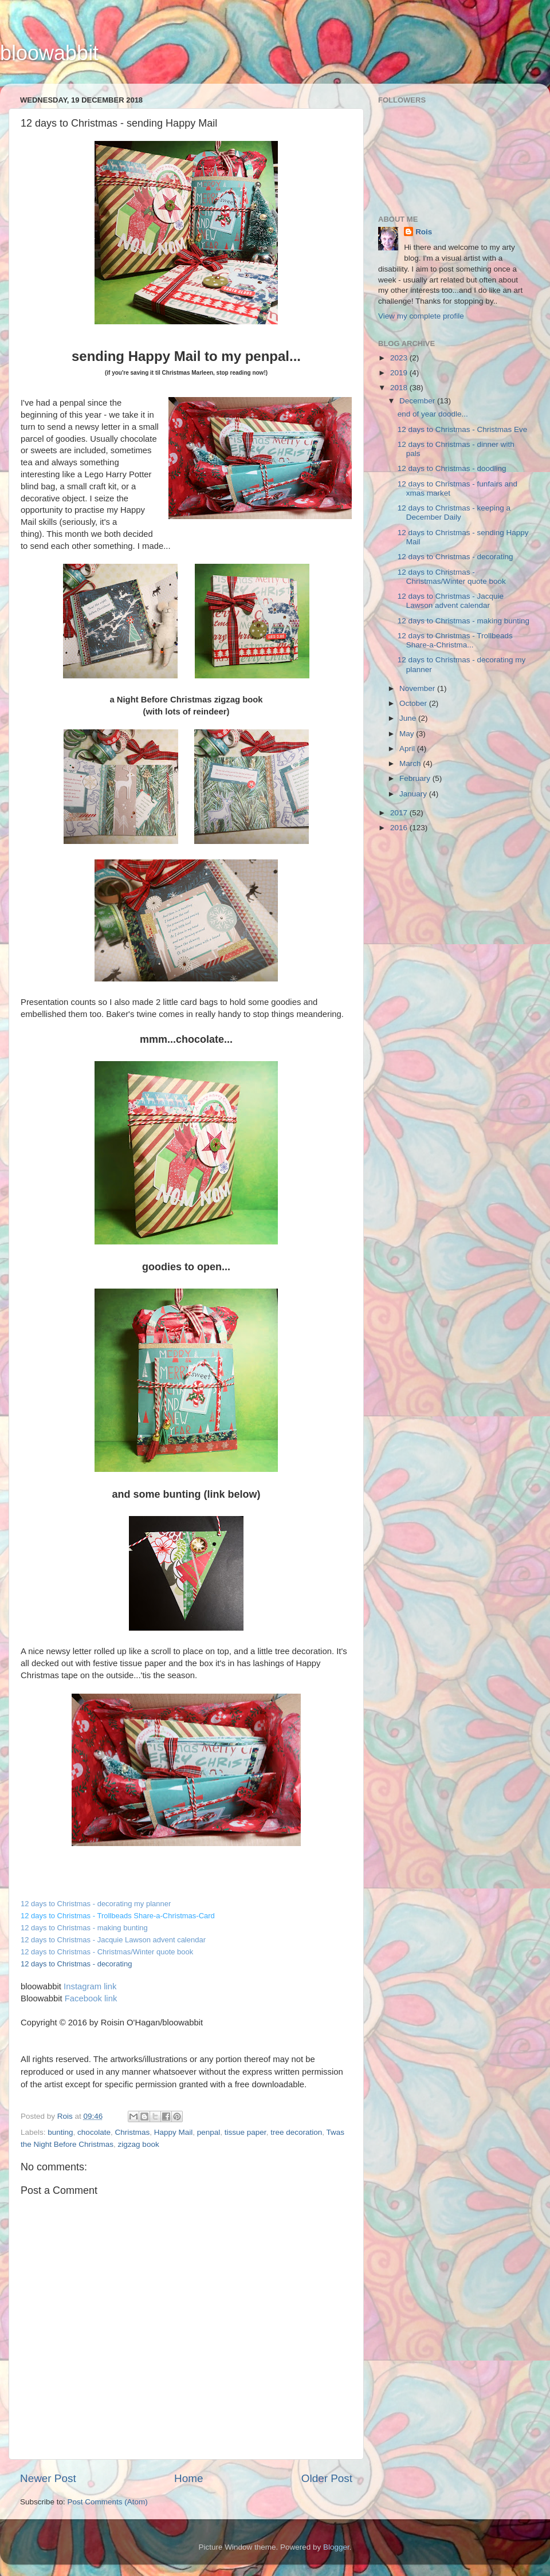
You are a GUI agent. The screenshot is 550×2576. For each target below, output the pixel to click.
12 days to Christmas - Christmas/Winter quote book (107, 1951)
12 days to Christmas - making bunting (463, 620)
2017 (400, 812)
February (416, 778)
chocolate (94, 2132)
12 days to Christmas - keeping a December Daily (454, 512)
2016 (400, 827)
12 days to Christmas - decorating (455, 556)
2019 (400, 372)
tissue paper (245, 2132)
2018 (400, 387)
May (407, 733)
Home (188, 2478)
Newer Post (48, 2478)
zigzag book (138, 2144)
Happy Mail (173, 2132)
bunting (60, 2132)
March (411, 763)
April (408, 748)
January (414, 794)
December (418, 400)
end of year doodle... (433, 414)
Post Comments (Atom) (108, 2502)
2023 (400, 358)
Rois (423, 231)
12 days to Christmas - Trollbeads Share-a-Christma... (455, 640)
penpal (209, 2132)
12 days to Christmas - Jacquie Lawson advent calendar (113, 1939)
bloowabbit (49, 53)
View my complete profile (421, 316)
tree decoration (296, 2132)
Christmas (132, 2132)
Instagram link (90, 1986)
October (414, 703)
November (418, 688)
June (408, 718)
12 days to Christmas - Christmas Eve (463, 429)
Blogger (336, 2547)
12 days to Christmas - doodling (452, 468)
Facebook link (91, 1998)
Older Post (326, 2478)
